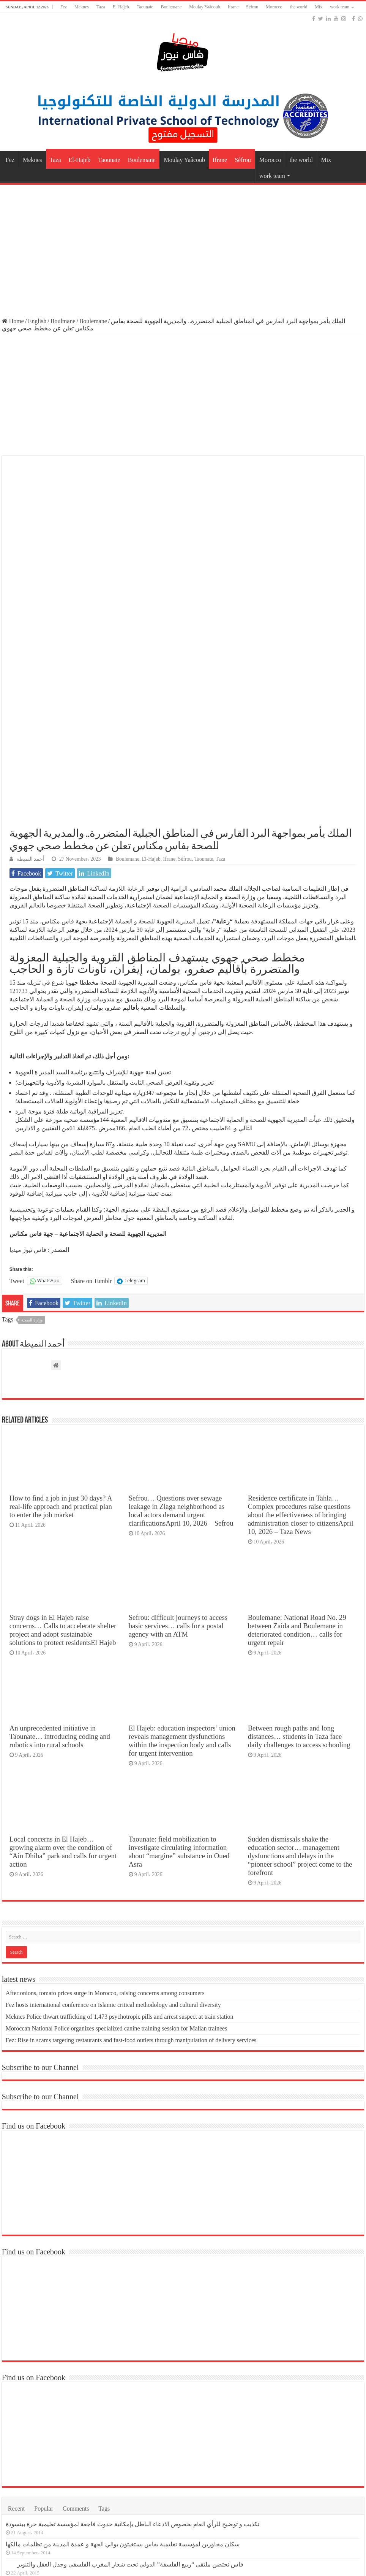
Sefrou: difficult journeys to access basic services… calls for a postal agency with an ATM (178, 1444)
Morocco (274, 7)
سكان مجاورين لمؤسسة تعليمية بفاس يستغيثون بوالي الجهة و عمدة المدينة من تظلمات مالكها (123, 2362)
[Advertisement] (183, 247)
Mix (318, 7)
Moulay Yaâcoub (204, 7)
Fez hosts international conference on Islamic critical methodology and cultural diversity (113, 1822)
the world (299, 7)
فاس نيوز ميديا (27, 1068)
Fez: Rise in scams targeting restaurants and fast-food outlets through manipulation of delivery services (131, 1858)
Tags (104, 2326)
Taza (100, 7)
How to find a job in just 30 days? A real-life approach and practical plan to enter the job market (60, 1324)
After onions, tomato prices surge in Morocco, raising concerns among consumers (105, 1811)
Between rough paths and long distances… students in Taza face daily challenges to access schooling (299, 1554)
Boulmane (63, 321)
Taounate (145, 7)
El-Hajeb (121, 7)
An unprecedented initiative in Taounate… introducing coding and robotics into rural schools (59, 1554)
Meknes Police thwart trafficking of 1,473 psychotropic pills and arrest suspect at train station (119, 1834)
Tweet (16, 1099)
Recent (16, 2326)
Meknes (81, 7)
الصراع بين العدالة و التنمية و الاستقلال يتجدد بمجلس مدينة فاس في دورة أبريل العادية (123, 2402)
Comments (76, 2326)
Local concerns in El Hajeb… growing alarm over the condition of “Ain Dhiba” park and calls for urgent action (63, 1669)
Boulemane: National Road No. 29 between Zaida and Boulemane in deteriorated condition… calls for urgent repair (297, 1448)
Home (13, 321)
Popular (43, 2326)
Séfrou (252, 7)
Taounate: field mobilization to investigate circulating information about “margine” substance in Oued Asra (179, 1669)
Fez (63, 7)
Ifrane (233, 7)
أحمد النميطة (30, 677)
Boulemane (171, 7)
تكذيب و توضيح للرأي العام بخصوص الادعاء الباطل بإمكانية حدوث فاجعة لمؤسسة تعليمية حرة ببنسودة (132, 2342)
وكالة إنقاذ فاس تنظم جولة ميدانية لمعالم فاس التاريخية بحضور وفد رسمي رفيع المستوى (128, 2422)
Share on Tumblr (91, 1099)
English (37, 321)
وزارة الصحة (32, 1138)
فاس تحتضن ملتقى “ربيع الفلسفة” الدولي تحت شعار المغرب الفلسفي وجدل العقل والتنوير (130, 2382)
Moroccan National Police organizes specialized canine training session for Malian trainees (116, 1846)
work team (339, 7)
